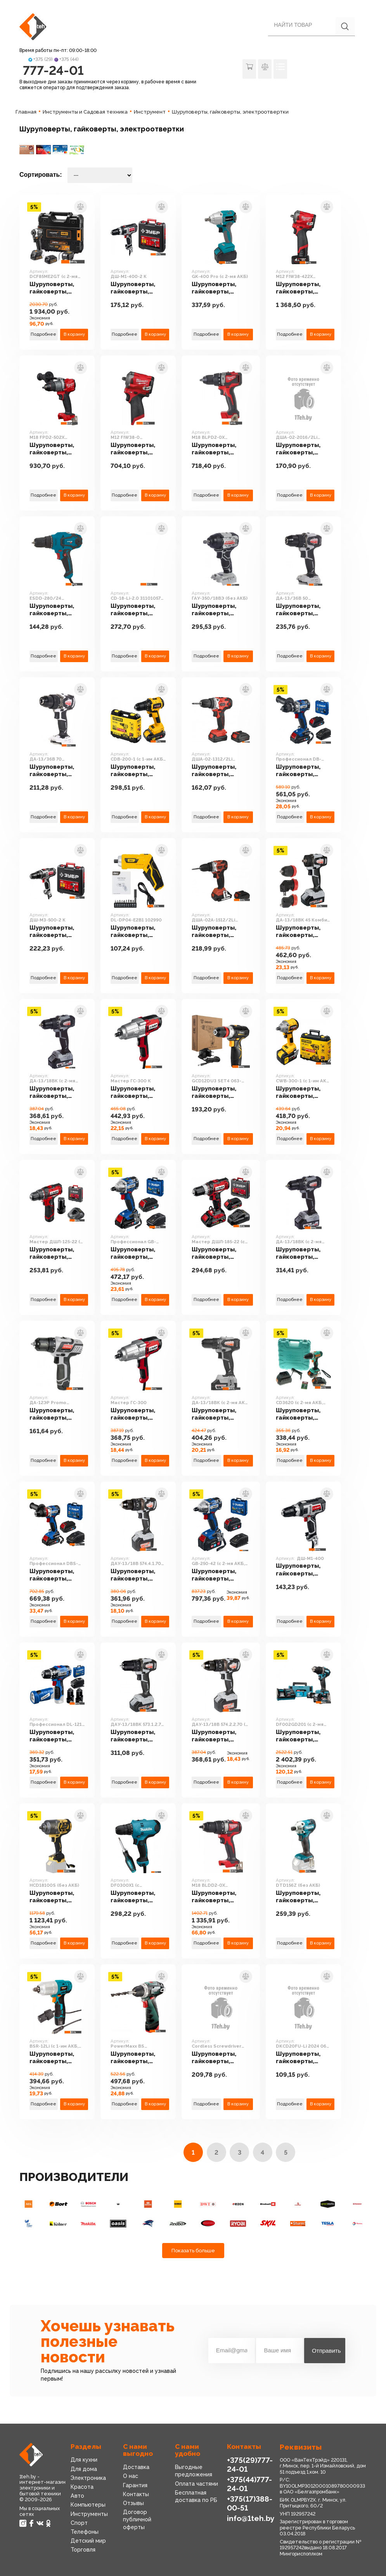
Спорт (79, 2523)
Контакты (136, 2494)
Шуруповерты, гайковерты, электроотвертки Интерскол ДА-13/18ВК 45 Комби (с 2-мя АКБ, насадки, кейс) (303, 931)
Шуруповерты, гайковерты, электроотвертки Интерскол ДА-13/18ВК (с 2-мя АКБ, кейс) (303, 1253)
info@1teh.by (251, 2518)
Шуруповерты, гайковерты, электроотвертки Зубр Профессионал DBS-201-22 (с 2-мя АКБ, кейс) (57, 1575)
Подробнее (43, 334)
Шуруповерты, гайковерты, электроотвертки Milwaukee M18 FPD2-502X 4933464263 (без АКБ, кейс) (57, 449)
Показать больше (193, 2250)
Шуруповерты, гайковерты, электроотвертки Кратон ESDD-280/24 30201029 (57, 610)
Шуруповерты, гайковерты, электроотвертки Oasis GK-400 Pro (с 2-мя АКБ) (219, 288)
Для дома (84, 2469)
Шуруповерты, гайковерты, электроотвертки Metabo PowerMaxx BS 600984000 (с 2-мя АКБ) (138, 2057)
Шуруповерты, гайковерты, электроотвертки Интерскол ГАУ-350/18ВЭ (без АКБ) (219, 610)
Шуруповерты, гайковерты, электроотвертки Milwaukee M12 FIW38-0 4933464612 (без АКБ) (138, 449)
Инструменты (89, 2514)
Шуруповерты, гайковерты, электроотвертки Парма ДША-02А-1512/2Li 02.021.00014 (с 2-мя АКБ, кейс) (221, 931)
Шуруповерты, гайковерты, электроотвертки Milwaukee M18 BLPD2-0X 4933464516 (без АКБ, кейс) (219, 449)
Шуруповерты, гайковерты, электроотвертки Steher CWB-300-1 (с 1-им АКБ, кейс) (303, 1092)
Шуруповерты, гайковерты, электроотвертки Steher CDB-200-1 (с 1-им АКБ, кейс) (138, 770)
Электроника (88, 2478)
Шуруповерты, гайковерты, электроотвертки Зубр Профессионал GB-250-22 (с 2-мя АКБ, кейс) (138, 1253)
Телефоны (85, 2532)
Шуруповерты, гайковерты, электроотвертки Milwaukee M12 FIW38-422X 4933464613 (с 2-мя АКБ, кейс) (303, 288)
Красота (82, 2487)
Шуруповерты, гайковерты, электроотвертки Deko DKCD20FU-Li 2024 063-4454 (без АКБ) (303, 2057)
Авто (77, 2496)
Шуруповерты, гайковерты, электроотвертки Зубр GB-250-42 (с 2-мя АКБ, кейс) (220, 1575)
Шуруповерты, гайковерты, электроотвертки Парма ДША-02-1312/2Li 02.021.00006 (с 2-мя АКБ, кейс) (220, 770)
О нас (130, 2476)
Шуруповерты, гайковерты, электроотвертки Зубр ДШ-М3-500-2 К (57, 931)
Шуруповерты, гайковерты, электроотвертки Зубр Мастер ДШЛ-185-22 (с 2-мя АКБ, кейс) (219, 1253)
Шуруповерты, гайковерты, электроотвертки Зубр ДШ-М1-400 (303, 1569)
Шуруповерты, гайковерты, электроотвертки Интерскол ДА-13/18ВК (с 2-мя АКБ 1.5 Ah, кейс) (219, 1414)
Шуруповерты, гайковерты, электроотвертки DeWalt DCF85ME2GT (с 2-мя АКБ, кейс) (57, 288)
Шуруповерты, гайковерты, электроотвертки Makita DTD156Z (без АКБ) (303, 1897)
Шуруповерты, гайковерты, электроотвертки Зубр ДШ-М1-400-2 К (138, 288)
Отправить (326, 2350)
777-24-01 (53, 70)
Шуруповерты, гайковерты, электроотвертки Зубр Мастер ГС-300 (138, 1414)
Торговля (83, 2550)
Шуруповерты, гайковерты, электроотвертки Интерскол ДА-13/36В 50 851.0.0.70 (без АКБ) (303, 610)
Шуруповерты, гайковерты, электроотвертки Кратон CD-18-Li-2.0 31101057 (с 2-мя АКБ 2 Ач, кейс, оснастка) (138, 610)
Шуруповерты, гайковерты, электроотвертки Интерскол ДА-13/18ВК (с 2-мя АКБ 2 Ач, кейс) (57, 1092)
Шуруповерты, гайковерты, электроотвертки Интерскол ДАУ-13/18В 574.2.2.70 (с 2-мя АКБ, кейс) (219, 1736)
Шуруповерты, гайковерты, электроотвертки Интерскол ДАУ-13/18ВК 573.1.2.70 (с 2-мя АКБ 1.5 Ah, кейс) (138, 1736)
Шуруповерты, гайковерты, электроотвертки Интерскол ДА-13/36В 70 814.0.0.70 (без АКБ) (57, 770)
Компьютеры (88, 2505)
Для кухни (84, 2460)
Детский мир (88, 2541)
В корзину (74, 334)
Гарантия (135, 2485)
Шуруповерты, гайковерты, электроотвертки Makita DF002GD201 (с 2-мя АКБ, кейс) (303, 1736)
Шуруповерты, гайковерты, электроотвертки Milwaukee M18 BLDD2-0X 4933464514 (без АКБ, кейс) (219, 1897)
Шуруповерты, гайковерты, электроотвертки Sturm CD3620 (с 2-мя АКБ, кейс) (303, 1414)
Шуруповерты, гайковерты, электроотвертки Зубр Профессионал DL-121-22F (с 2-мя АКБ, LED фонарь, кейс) (57, 1736)
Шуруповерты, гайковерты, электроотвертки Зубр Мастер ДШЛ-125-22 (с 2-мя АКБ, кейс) (57, 1253)
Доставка (136, 2467)
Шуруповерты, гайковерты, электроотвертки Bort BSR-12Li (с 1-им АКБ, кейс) (57, 2057)
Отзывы (133, 2503)
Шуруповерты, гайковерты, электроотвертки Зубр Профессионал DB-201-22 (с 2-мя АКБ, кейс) (303, 770)
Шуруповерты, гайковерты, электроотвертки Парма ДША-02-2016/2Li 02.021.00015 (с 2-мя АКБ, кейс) (303, 449)
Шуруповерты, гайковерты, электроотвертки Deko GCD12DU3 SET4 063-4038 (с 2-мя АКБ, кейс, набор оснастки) (219, 1092)
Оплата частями (196, 2484)
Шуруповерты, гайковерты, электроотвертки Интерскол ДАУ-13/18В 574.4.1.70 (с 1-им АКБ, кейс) (138, 1575)
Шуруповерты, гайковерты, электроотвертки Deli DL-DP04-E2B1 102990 (138, 931)
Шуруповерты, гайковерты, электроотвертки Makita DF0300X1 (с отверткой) (138, 1897)
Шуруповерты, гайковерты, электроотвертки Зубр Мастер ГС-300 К (138, 1092)
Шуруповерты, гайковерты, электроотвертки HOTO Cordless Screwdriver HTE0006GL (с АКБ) (219, 2057)
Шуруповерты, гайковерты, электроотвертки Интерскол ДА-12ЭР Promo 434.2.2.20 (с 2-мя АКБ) (57, 1414)
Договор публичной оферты (137, 2519)
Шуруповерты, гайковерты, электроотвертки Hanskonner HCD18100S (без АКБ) (57, 1897)
